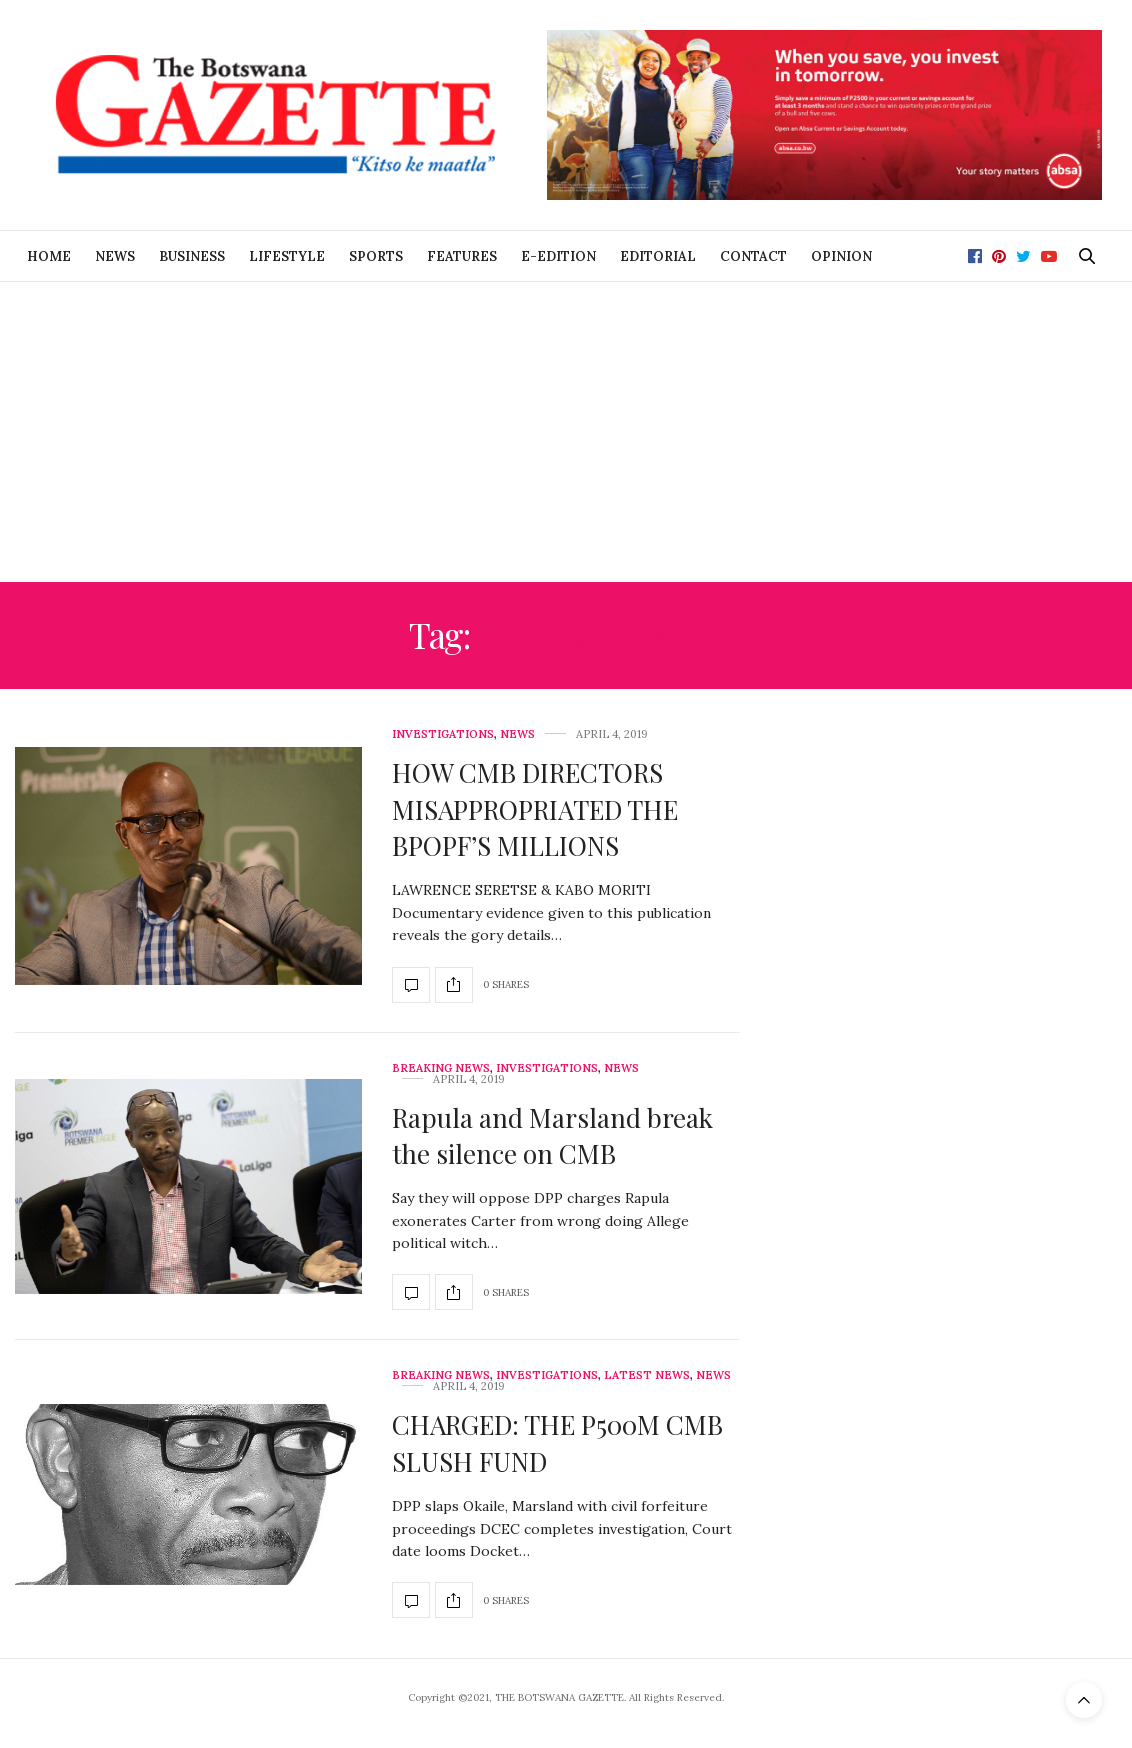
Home (49, 256)
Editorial (658, 256)
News (115, 256)
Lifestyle (287, 256)
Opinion (841, 256)
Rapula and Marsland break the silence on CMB (552, 1135)
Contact (753, 256)
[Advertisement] (566, 432)
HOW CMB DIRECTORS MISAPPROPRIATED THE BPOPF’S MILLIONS (535, 809)
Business (192, 256)
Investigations (443, 734)
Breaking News (441, 1068)
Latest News (647, 1375)
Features (462, 256)
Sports (376, 256)
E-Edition (558, 256)
